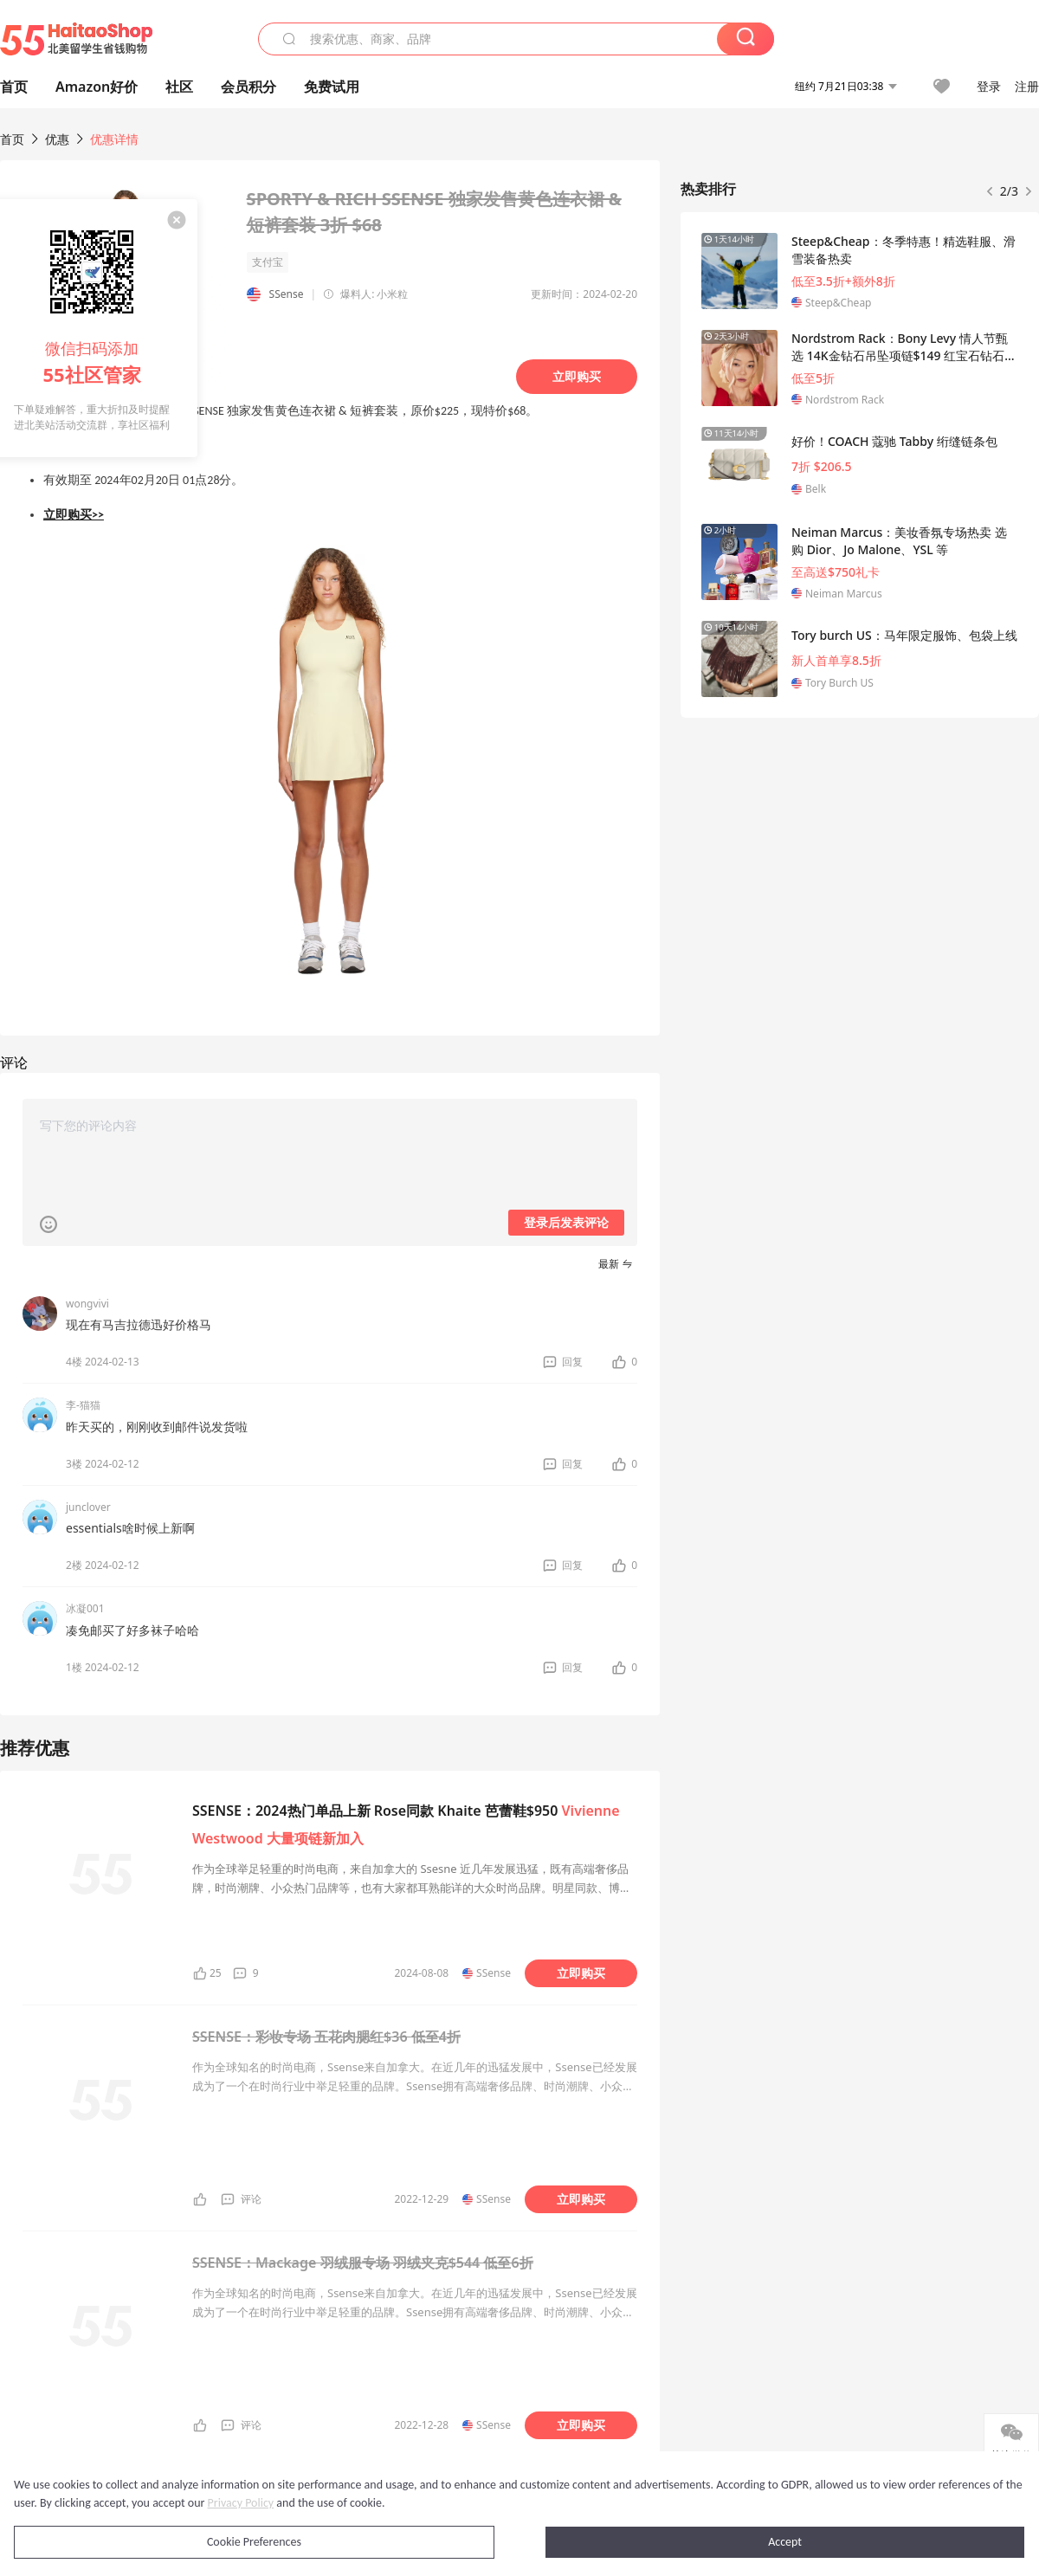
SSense (286, 294)
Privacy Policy (241, 2502)
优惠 (59, 139)
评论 (251, 2199)
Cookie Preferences (254, 2541)
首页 (12, 139)
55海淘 (76, 39)
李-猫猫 (83, 1405)
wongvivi (87, 1303)
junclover (88, 1507)
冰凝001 (85, 1608)
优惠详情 (114, 139)
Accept (785, 2541)
